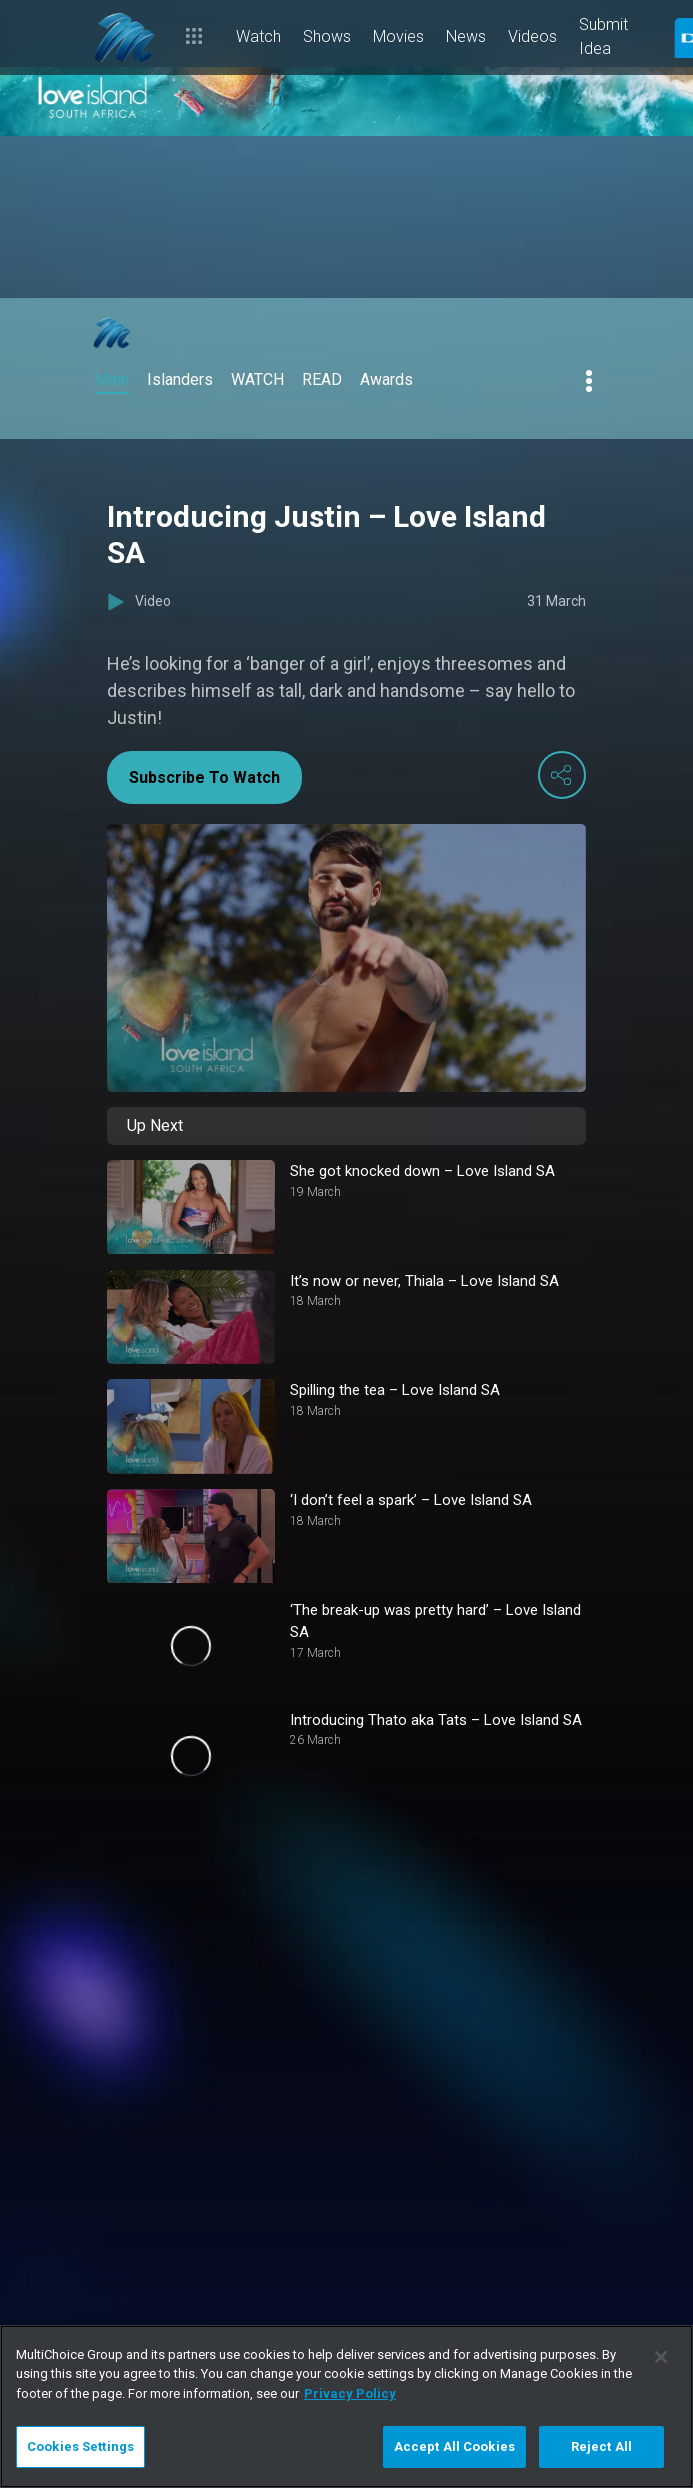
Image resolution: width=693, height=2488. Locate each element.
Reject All (601, 2446)
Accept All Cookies (454, 2446)
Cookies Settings (80, 2446)
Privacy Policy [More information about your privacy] (350, 2393)
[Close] (661, 2357)
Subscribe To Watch (204, 777)
